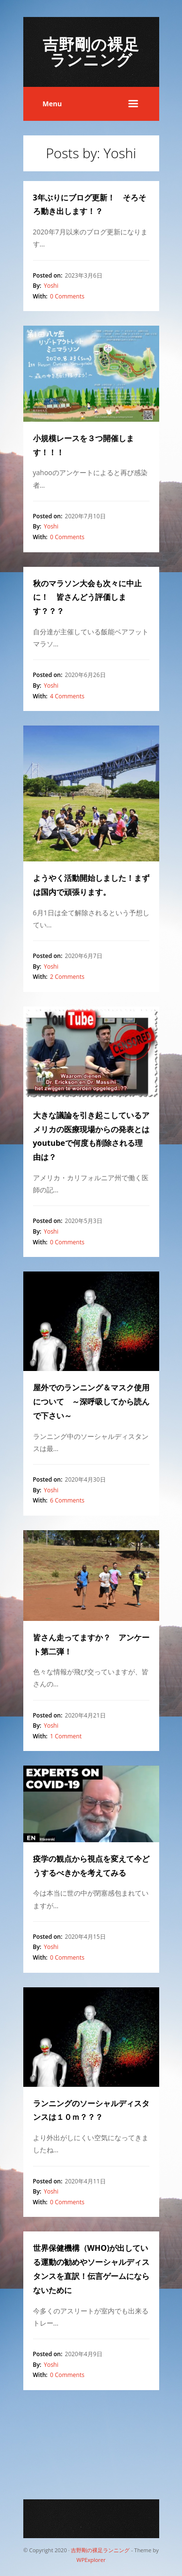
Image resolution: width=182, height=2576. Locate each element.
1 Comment (66, 1736)
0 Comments (67, 296)
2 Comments (67, 977)
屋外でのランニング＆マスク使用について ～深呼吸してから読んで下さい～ (91, 1401)
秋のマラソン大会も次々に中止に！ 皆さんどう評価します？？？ (87, 597)
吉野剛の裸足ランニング (91, 51)
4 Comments (67, 696)
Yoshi (51, 285)
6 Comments (67, 1500)
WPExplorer (91, 2559)
